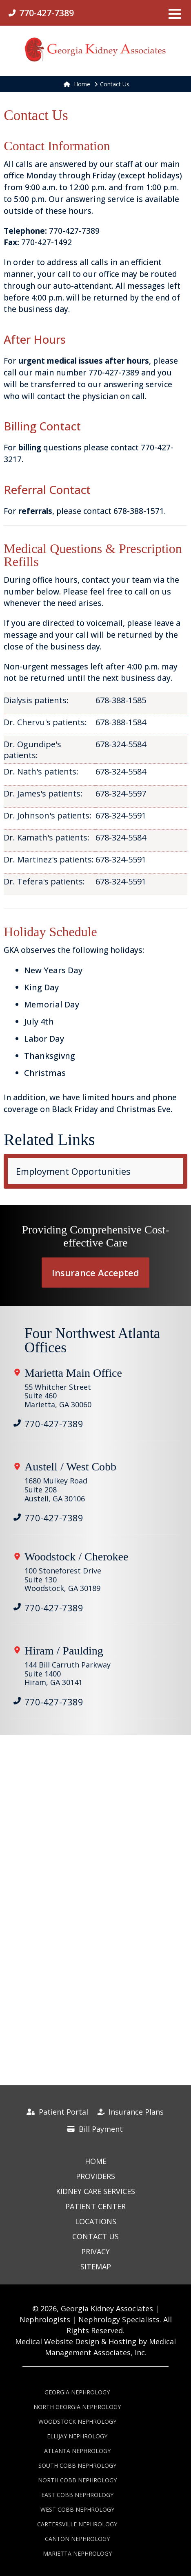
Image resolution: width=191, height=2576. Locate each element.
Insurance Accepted (95, 1272)
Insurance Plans (131, 2112)
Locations (95, 2221)
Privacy (95, 2251)
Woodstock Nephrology (77, 2421)
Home (77, 84)
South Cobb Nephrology (77, 2465)
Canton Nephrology (77, 2539)
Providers (95, 2176)
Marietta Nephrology (77, 2553)
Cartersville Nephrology (77, 2524)
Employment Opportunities (73, 1171)
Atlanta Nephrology (77, 2451)
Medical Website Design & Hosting (75, 2341)
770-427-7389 (53, 1423)
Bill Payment (95, 2129)
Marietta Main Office (73, 1373)
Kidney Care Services (95, 2191)
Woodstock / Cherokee (76, 1556)
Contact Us (95, 2236)
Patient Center (95, 2206)
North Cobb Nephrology (77, 2480)
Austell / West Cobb (70, 1466)
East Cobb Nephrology (77, 2495)
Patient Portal (57, 2112)
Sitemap (95, 2266)
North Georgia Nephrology (77, 2407)
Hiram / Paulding (63, 1651)
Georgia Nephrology (77, 2392)
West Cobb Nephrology (77, 2509)
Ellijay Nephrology (77, 2436)
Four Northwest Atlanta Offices (92, 1340)
